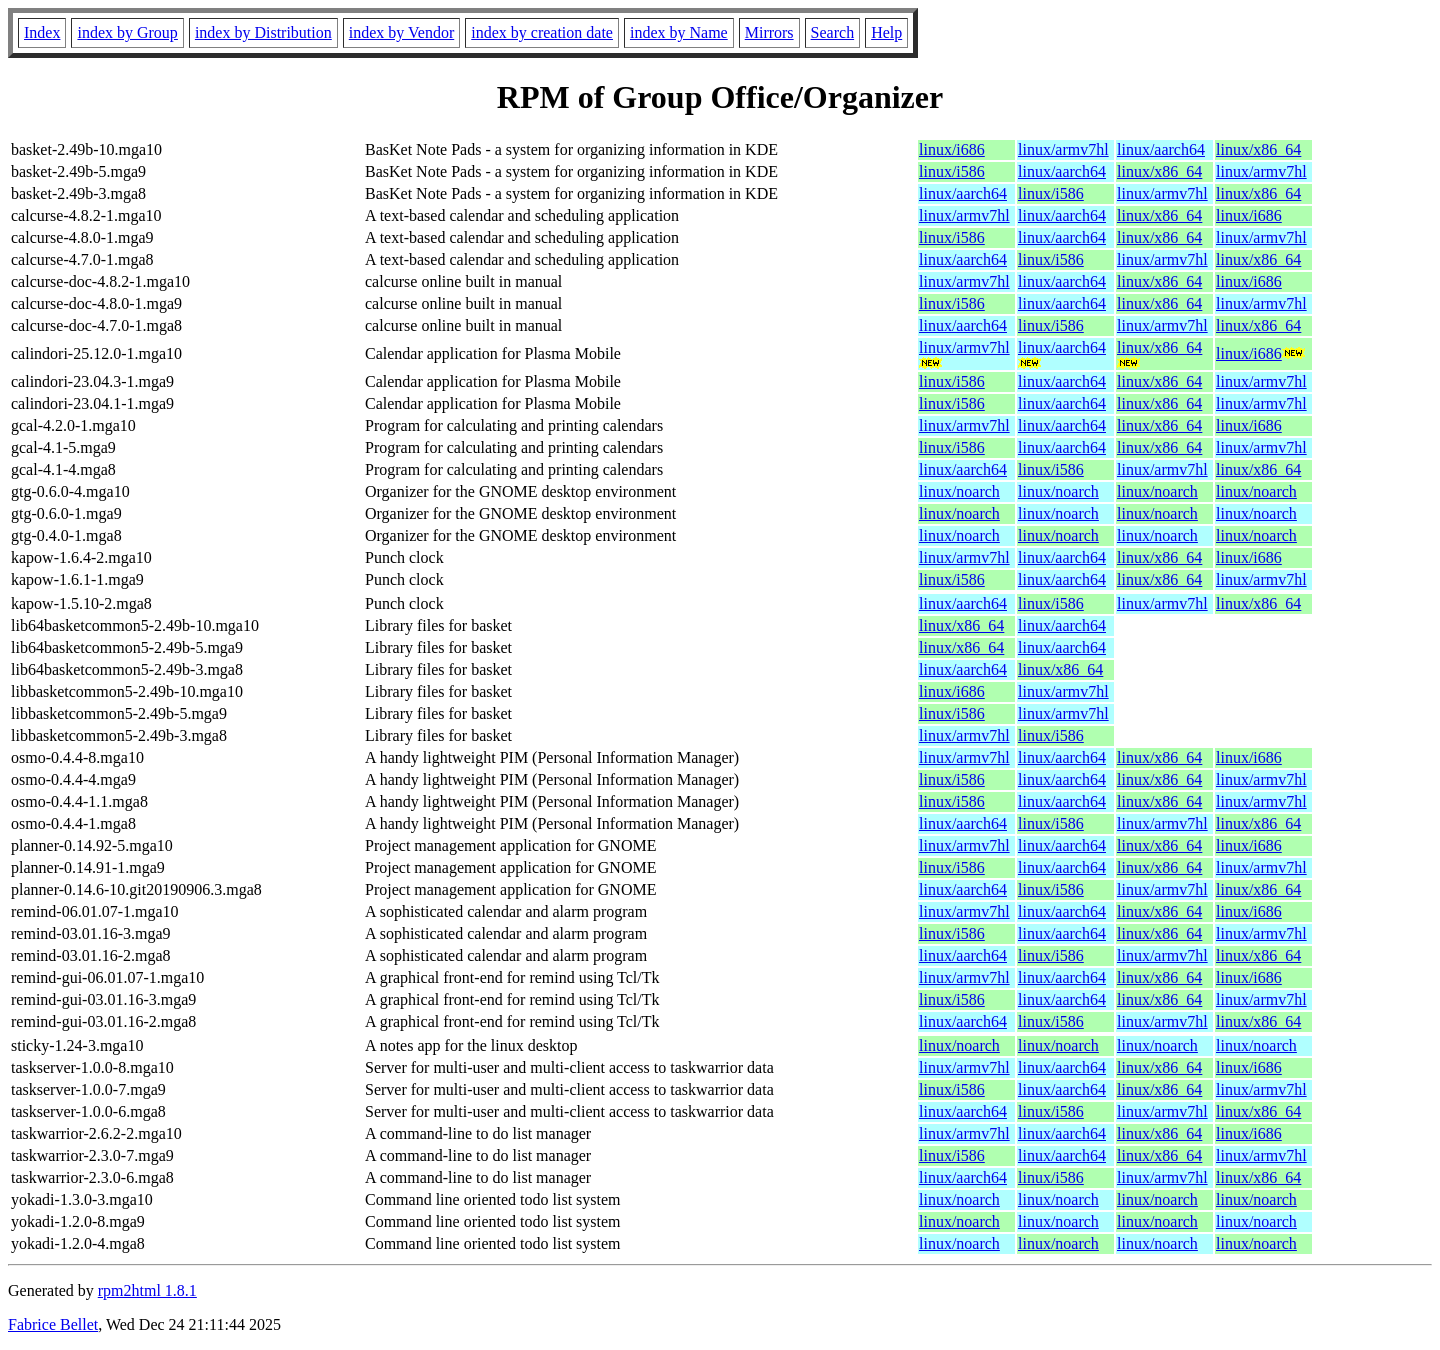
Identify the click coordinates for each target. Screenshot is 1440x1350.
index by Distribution (263, 32)
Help (886, 32)
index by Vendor (401, 32)
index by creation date (542, 32)
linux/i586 (952, 171)
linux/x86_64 (1258, 149)
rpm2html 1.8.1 (147, 1290)
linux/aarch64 (1161, 149)
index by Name (679, 32)
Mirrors (769, 32)
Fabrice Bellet (53, 1324)
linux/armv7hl (1063, 149)
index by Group (127, 32)
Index (42, 32)
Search (833, 32)
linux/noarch (959, 491)
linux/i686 (952, 149)
